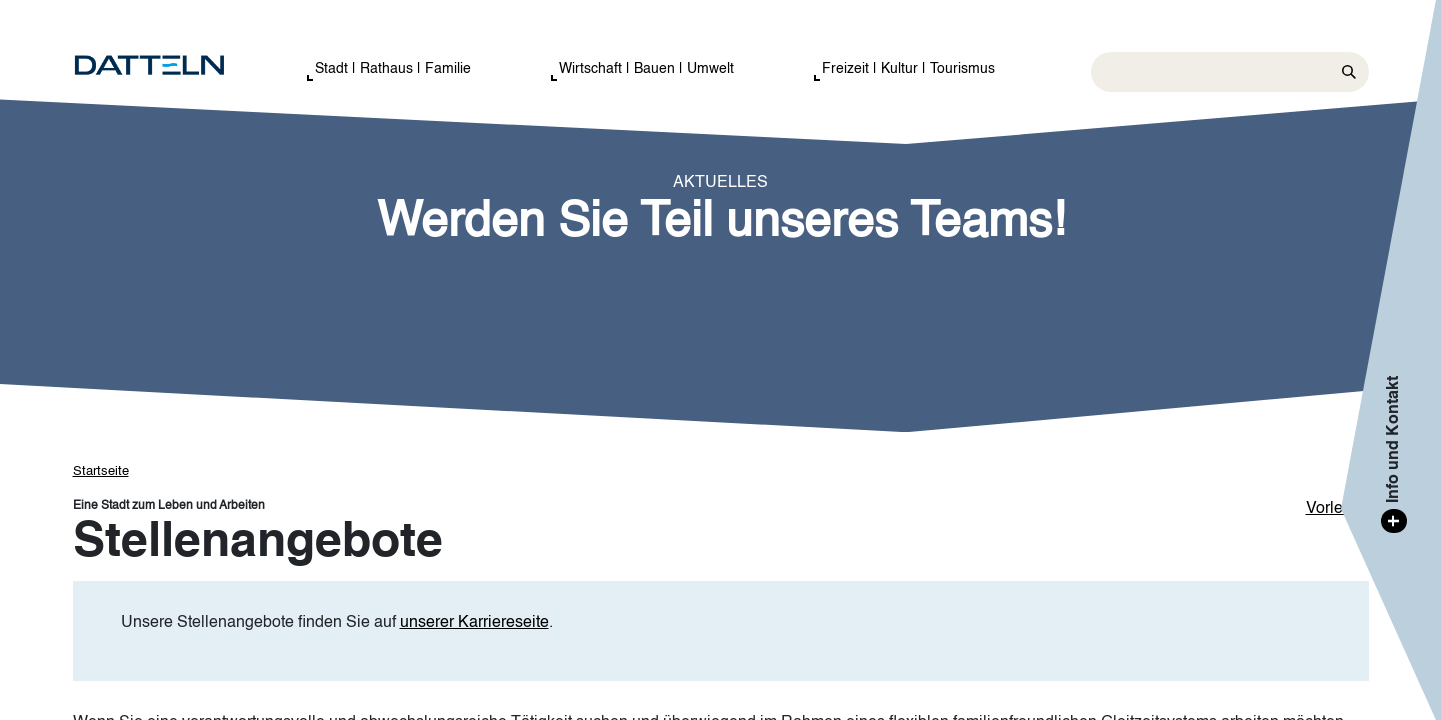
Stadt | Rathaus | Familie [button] (393, 69)
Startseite (101, 471)
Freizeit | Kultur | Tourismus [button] (908, 69)
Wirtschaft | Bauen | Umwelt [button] (646, 69)
